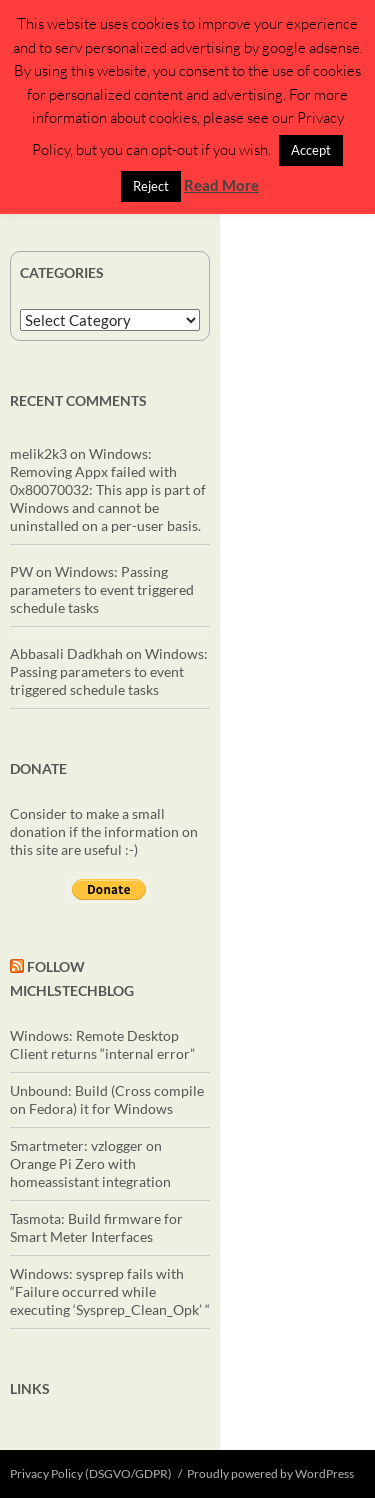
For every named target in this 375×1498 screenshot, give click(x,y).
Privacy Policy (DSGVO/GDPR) (91, 1473)
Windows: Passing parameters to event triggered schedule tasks (102, 589)
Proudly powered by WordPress (270, 1473)
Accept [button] (311, 150)
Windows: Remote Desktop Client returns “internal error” (102, 1044)
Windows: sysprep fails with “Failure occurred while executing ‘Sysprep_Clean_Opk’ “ (110, 1291)
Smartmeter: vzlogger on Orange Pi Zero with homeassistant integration (90, 1163)
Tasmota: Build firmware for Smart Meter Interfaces (96, 1227)
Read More (221, 185)
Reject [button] (151, 186)
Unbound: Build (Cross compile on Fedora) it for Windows (107, 1099)
